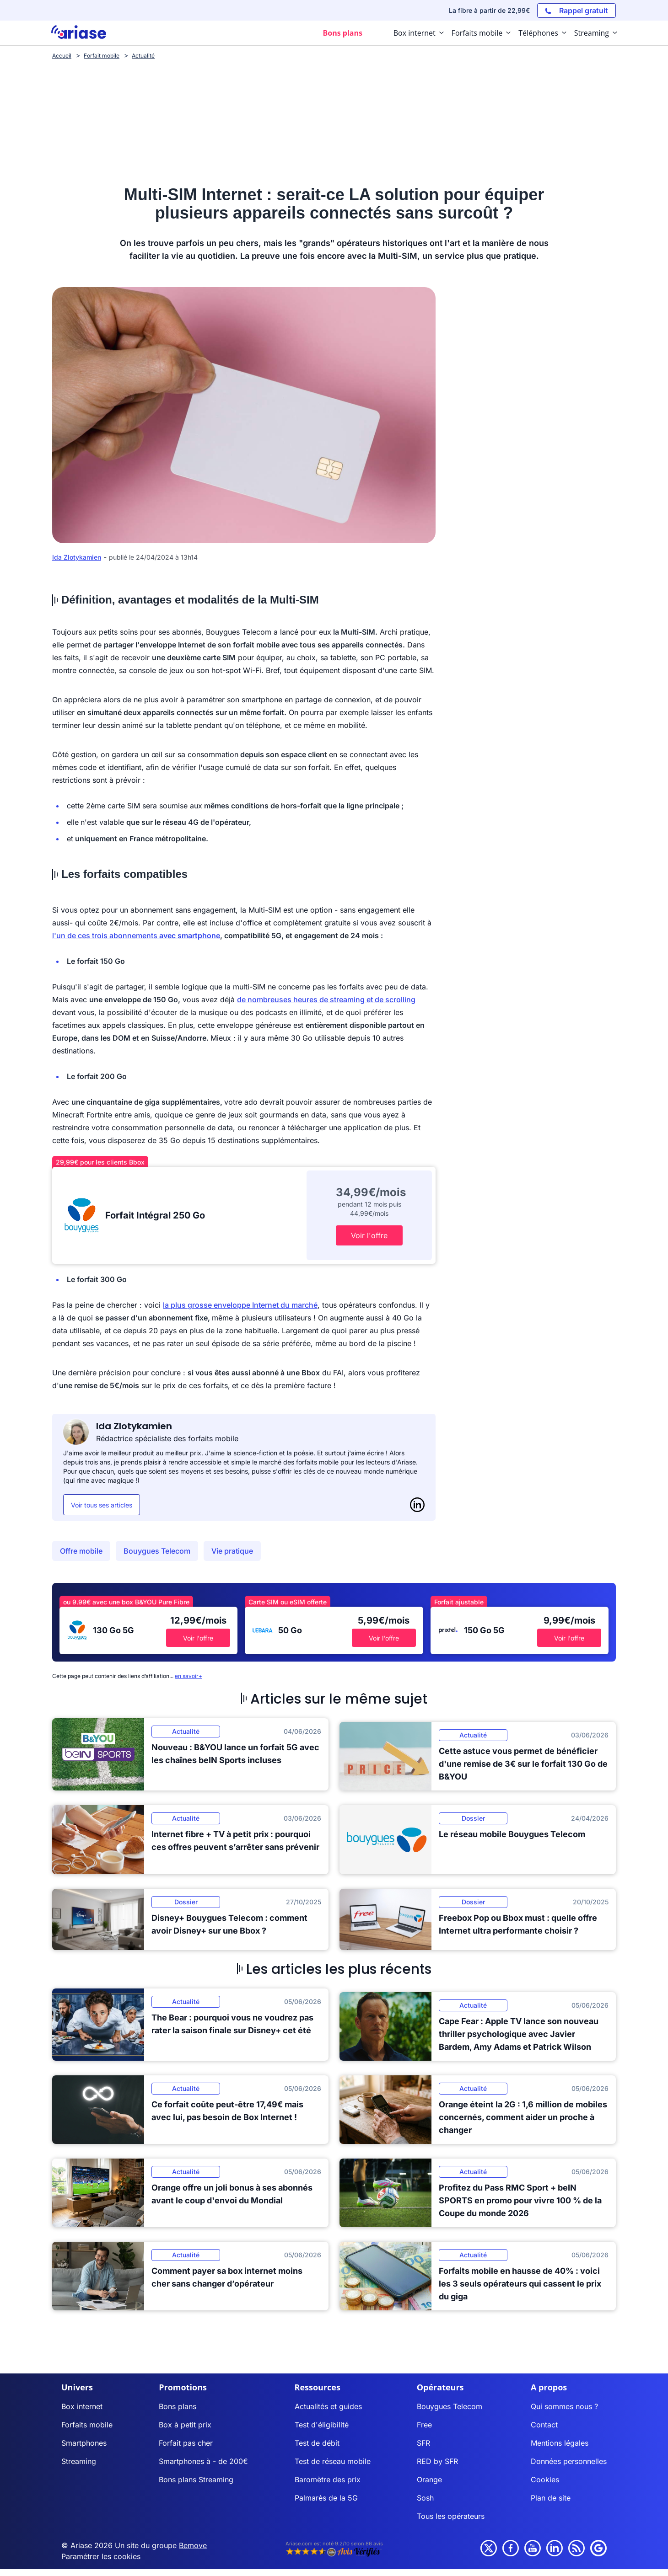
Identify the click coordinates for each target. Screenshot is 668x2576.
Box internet (81, 2406)
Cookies (545, 2479)
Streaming (78, 2461)
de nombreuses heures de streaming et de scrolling (326, 999)
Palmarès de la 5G (326, 2497)
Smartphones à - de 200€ (203, 2461)
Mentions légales (559, 2443)
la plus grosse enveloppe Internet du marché (240, 1304)
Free (424, 2424)
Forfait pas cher (186, 2443)
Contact (544, 2424)
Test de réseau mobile (333, 2461)
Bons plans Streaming (196, 2479)
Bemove (193, 2545)
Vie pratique (232, 1550)
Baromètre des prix (328, 2479)
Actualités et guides (328, 2406)
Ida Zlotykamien (76, 557)
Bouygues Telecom (157, 1550)
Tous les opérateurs (451, 2516)
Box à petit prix (185, 2424)
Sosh (425, 2497)
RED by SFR (437, 2461)
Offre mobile (81, 1550)
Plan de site (551, 2497)
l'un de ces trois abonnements (136, 935)
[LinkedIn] (417, 1504)
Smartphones (84, 2443)
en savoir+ (188, 1676)
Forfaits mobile (87, 2424)
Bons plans (177, 2406)
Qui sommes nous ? (564, 2406)
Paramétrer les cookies (100, 2556)
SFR (423, 2443)
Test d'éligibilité (322, 2424)
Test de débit (317, 2443)
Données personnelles (569, 2461)
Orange (429, 2479)
